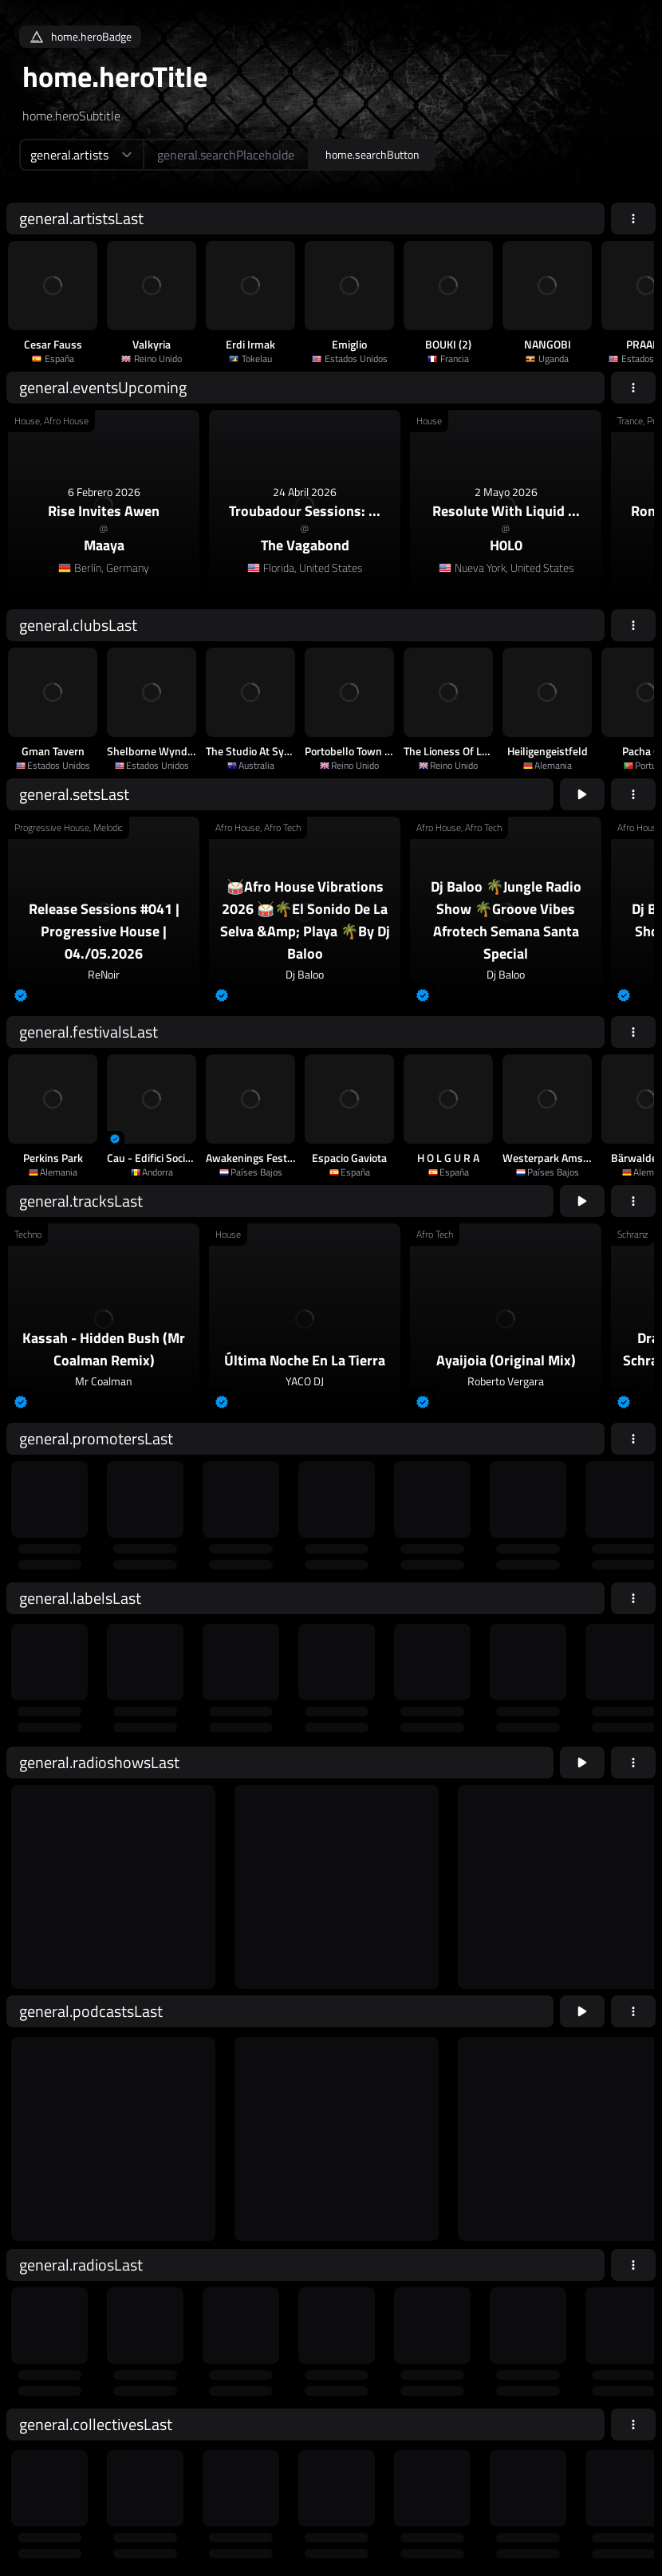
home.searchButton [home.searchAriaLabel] (372, 154)
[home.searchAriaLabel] (226, 155)
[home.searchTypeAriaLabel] (81, 155)
